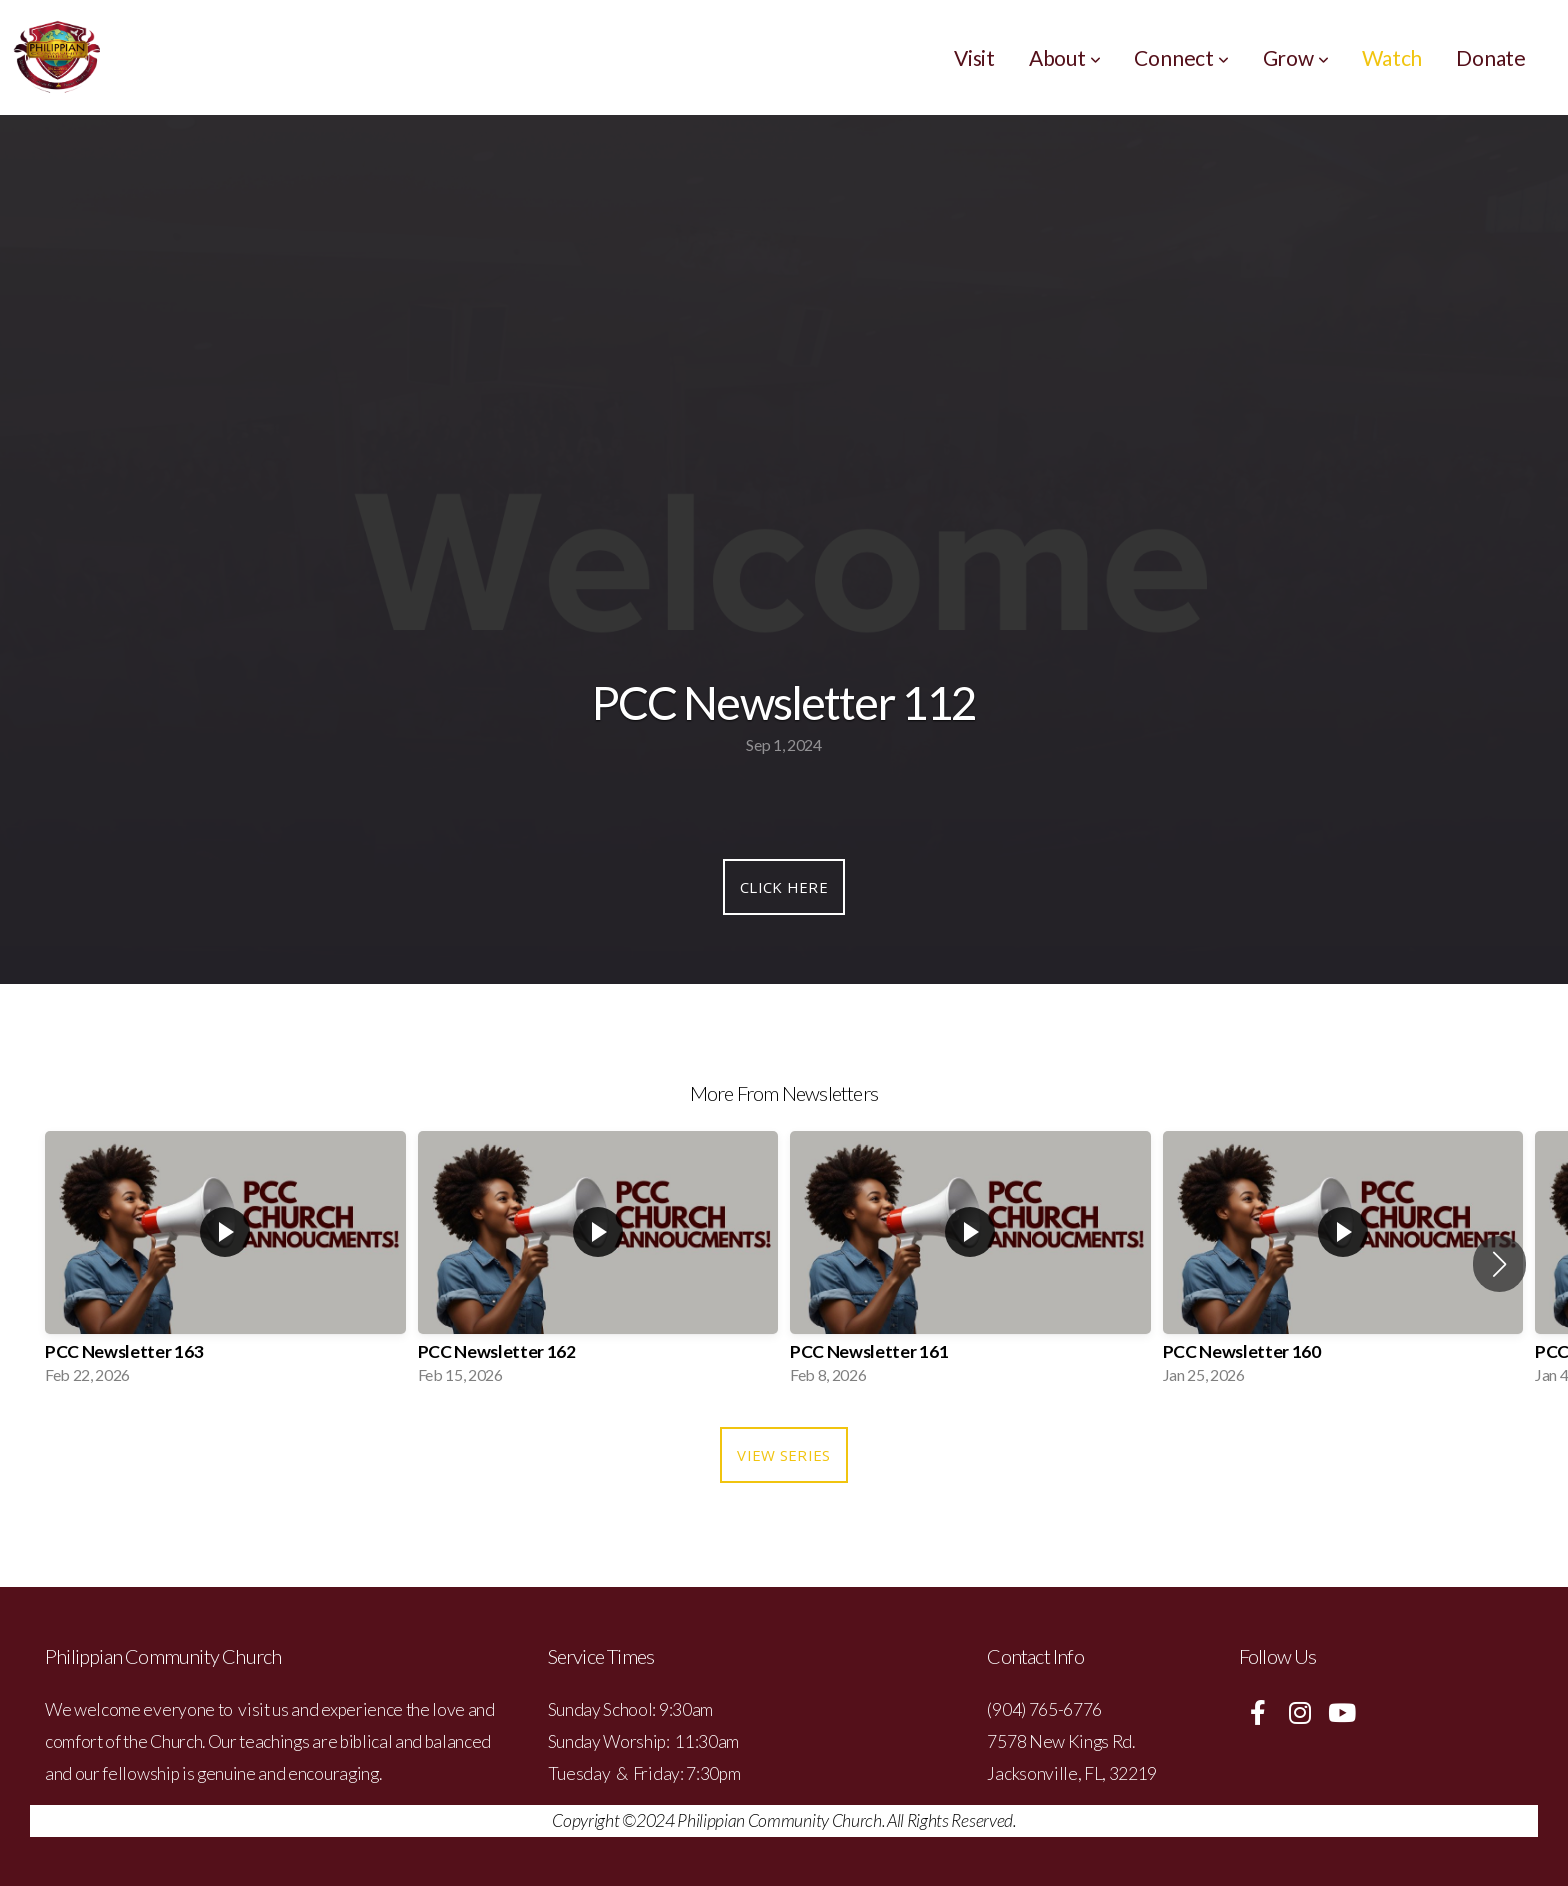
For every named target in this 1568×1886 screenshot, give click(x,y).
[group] (225, 1264)
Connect (1181, 57)
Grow (1296, 57)
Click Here (784, 887)
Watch (1392, 57)
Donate (1491, 57)
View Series (783, 1455)
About (1065, 57)
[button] (1499, 1264)
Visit (974, 57)
